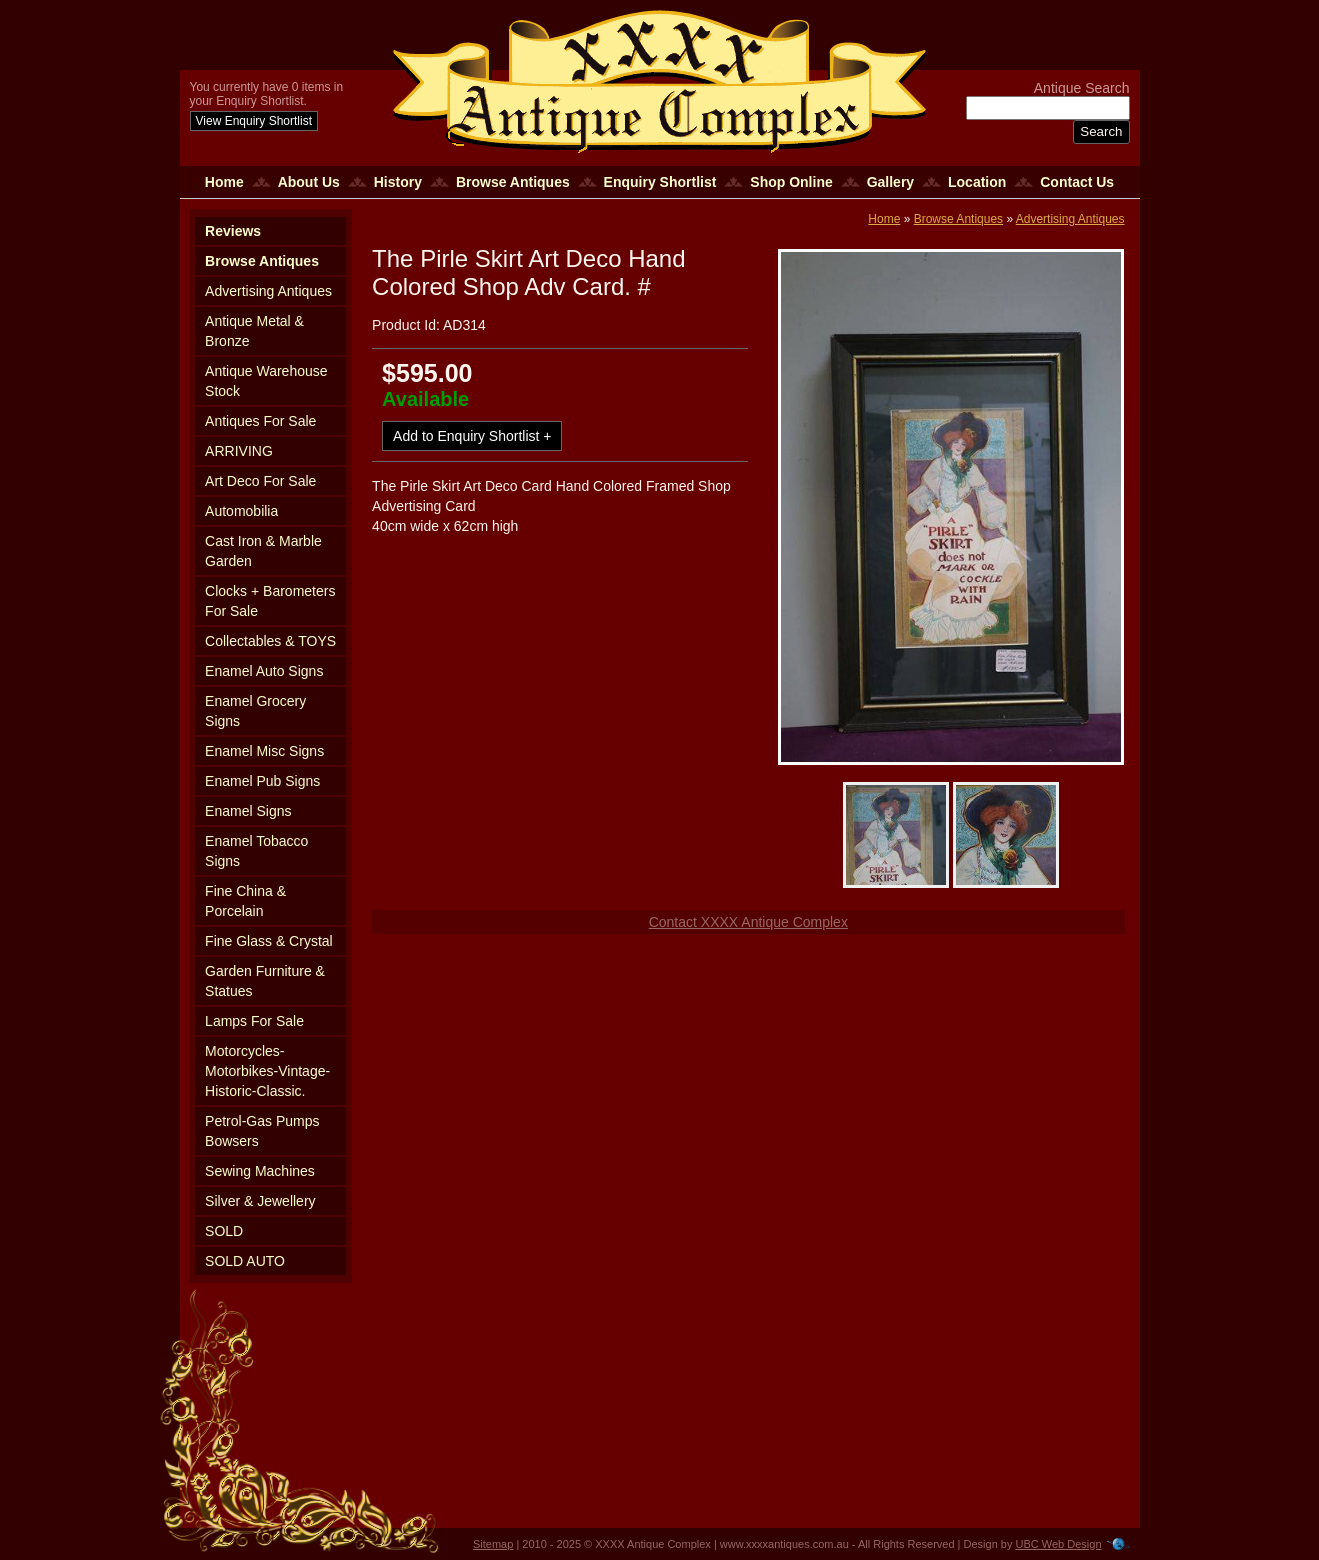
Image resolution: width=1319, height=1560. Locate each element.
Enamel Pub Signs (262, 781)
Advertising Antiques (268, 291)
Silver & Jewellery (260, 1201)
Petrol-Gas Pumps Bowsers (262, 1131)
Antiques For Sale (260, 421)
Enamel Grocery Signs (255, 711)
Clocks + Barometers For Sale (270, 601)
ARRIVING (239, 451)
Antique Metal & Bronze (254, 331)
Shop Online (791, 182)
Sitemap (493, 1544)
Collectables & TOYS (270, 641)
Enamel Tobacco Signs (256, 851)
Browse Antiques (513, 182)
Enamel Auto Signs (264, 671)
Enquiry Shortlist (660, 182)
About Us (309, 182)
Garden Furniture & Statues (265, 981)
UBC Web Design (1059, 1544)
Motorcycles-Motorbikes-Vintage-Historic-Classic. (267, 1071)
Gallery (890, 182)
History (398, 182)
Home (224, 182)
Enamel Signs (248, 811)
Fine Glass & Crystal (269, 941)
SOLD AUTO (245, 1261)
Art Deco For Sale (260, 481)
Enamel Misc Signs (264, 751)
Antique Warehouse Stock (266, 381)
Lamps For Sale (254, 1021)
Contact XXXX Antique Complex (748, 922)
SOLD (224, 1231)
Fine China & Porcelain (245, 901)
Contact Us (1077, 182)
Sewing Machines (260, 1171)
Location (977, 182)
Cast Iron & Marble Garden (263, 551)
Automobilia (241, 511)
